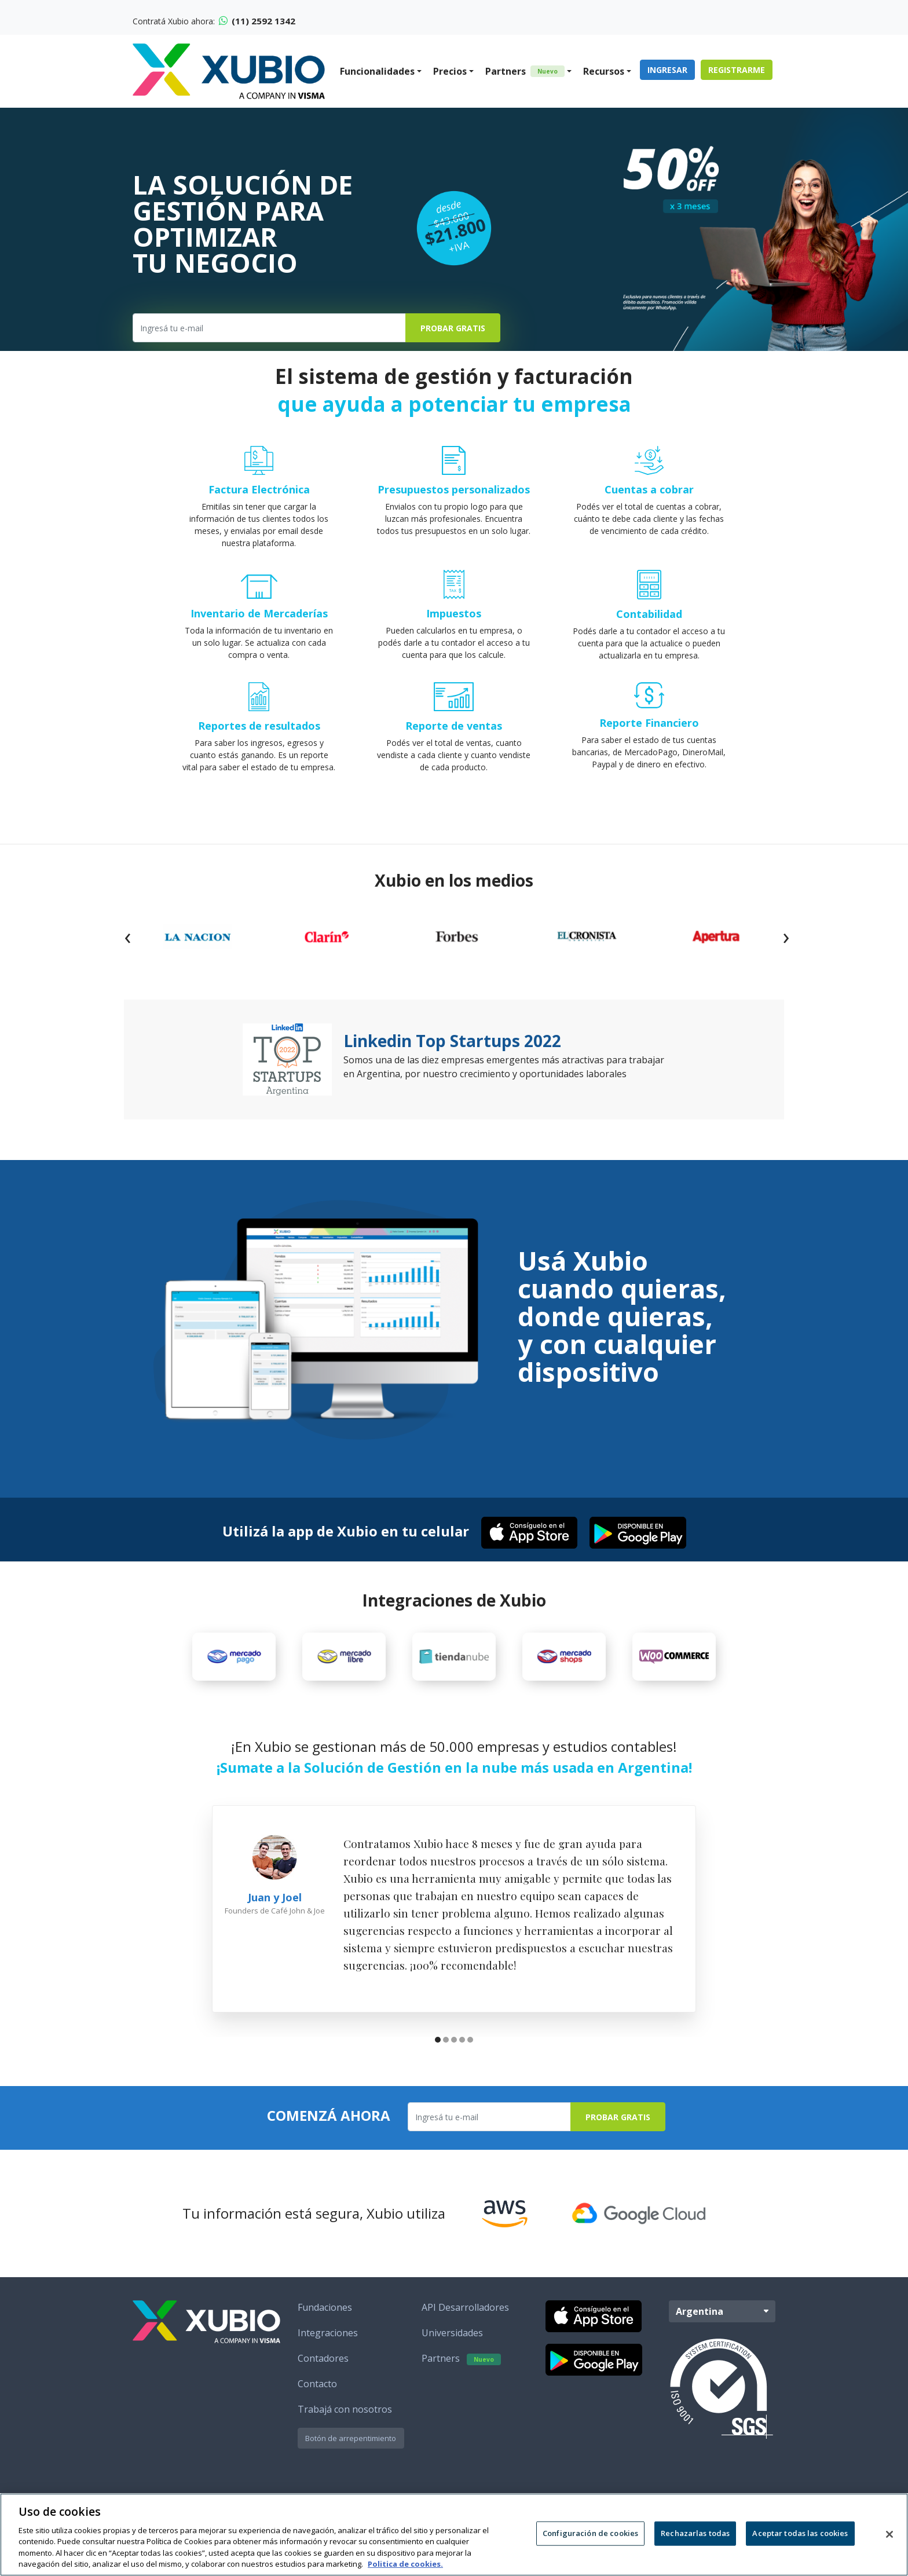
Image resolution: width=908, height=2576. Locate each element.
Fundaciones (325, 2316)
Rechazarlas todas (695, 2533)
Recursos (603, 71)
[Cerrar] (889, 2534)
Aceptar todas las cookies (800, 2533)
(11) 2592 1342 (257, 21)
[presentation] (127, 936)
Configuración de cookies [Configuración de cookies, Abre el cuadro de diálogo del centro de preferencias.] (590, 2533)
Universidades (452, 2342)
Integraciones (328, 2342)
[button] (438, 2050)
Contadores (323, 2367)
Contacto (317, 2393)
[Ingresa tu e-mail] (269, 327)
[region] (454, 2534)
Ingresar (667, 69)
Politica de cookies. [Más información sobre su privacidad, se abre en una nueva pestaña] (405, 2564)
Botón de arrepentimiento (350, 2447)
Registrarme (736, 69)
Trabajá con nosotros (345, 2418)
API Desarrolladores (465, 2316)
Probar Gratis (452, 328)
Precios (450, 71)
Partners (525, 71)
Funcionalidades (377, 71)
